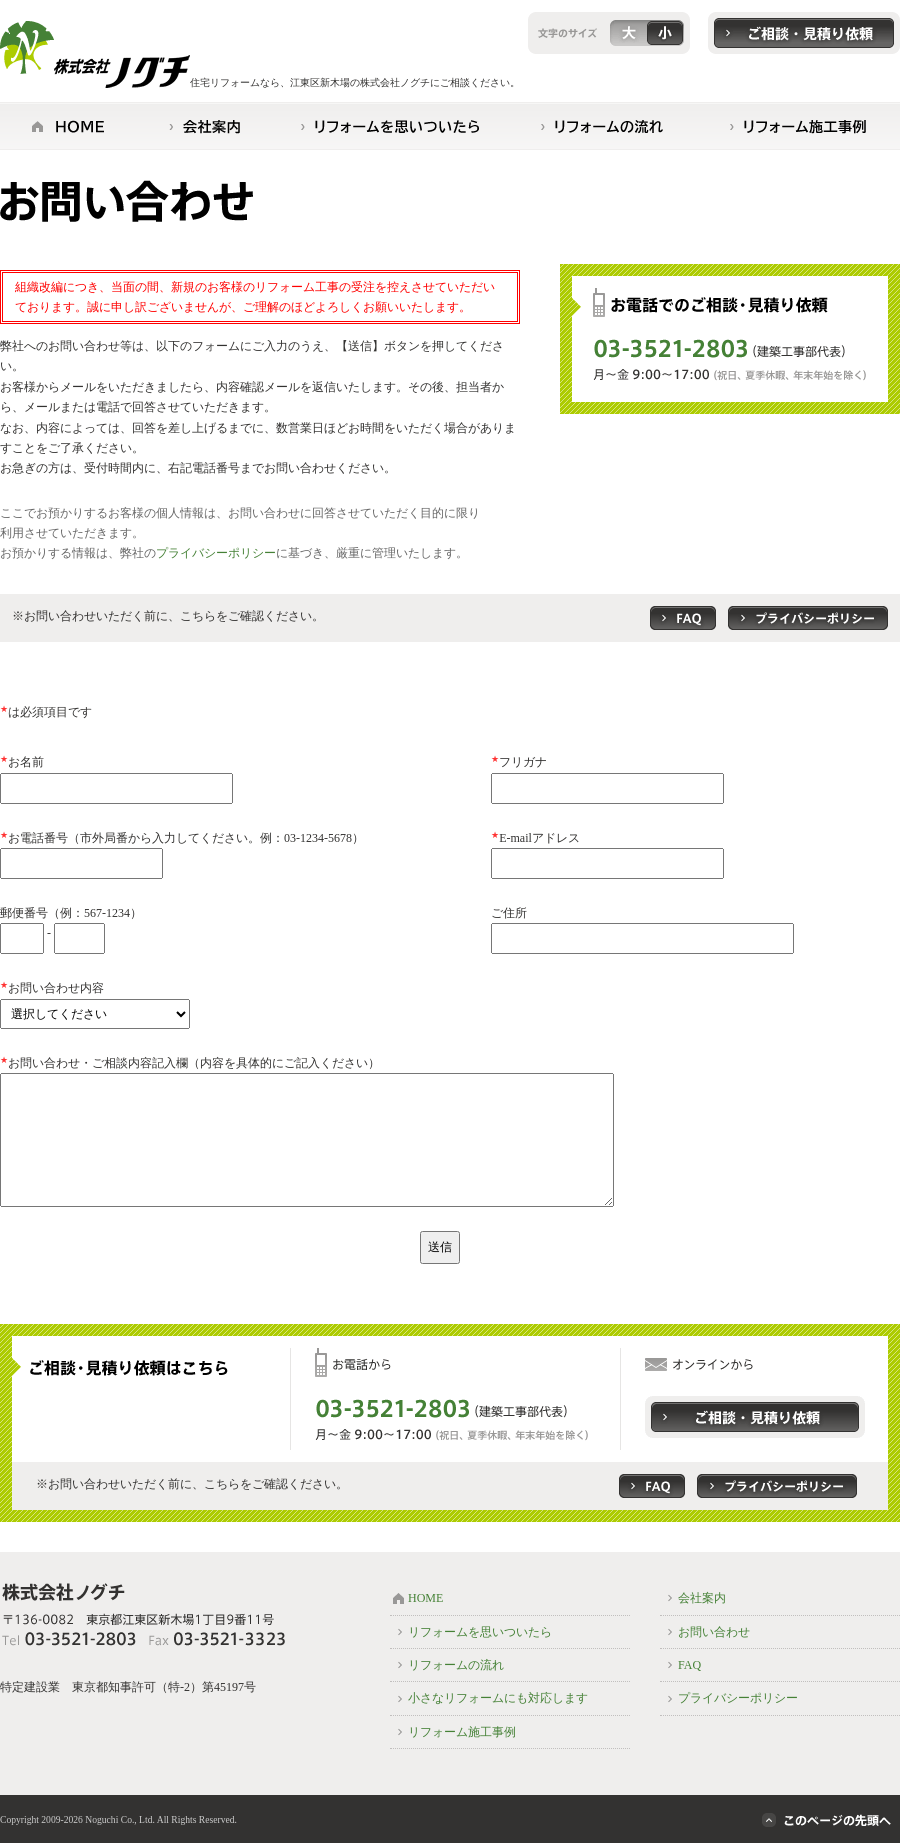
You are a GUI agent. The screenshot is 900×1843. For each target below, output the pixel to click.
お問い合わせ (714, 1632)
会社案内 (702, 1598)
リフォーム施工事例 (462, 1732)
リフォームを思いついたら (480, 1632)
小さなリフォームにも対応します (498, 1698)
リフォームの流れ (456, 1665)
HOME (425, 1598)
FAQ (689, 1665)
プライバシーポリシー (216, 553)
